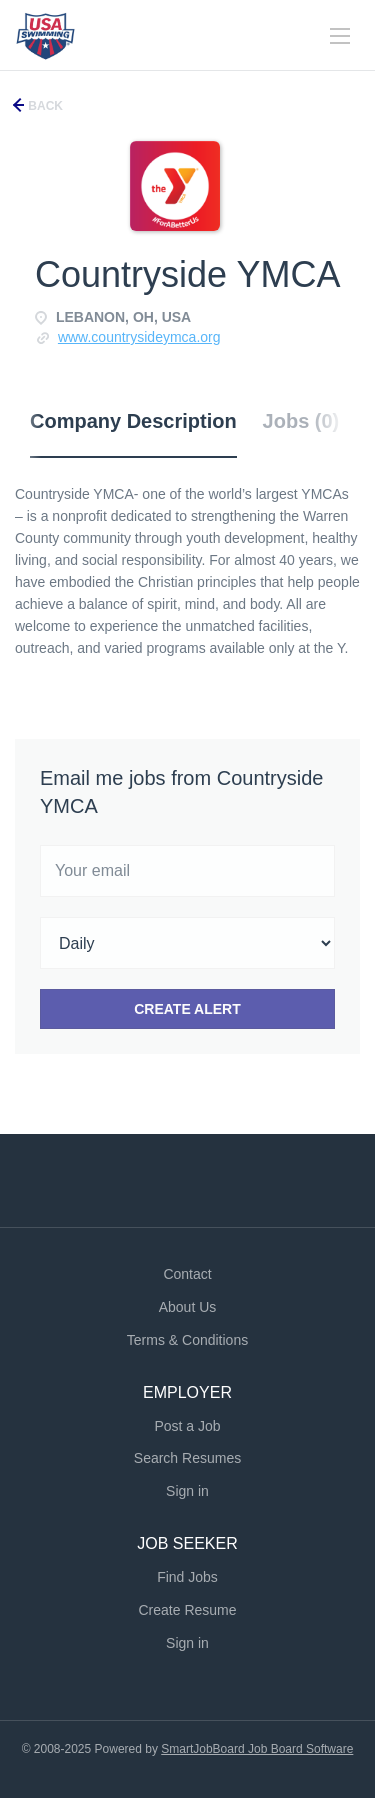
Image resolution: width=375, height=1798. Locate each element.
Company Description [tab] (133, 421)
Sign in (187, 1491)
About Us (188, 1307)
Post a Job (187, 1426)
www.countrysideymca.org (139, 337)
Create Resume (187, 1610)
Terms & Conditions (187, 1340)
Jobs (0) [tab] (301, 421)
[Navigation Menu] (340, 36)
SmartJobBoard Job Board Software (257, 1749)
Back (44, 106)
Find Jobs (187, 1577)
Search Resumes (187, 1458)
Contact (187, 1274)
